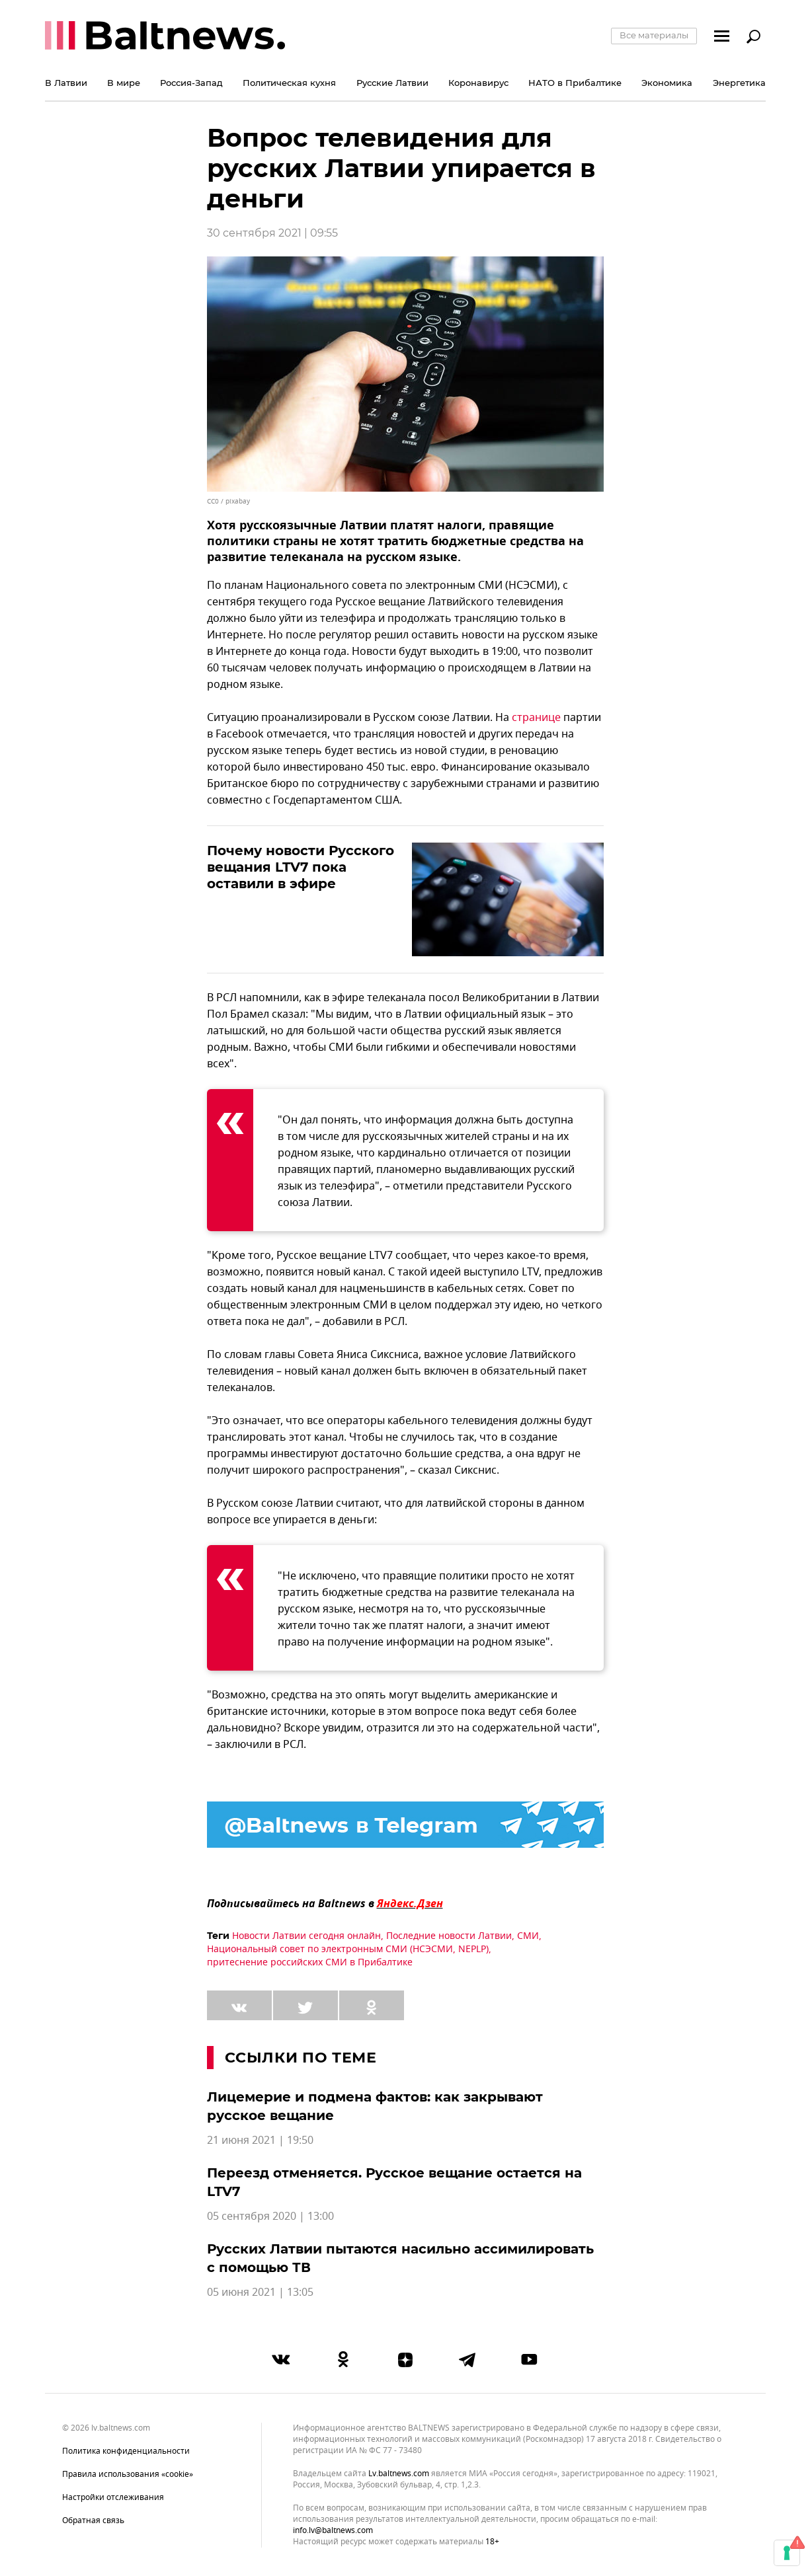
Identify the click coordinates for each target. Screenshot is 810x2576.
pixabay (237, 501)
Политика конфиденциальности (126, 2451)
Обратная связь (93, 2520)
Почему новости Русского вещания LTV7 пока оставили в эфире (300, 867)
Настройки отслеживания (113, 2497)
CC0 (213, 501)
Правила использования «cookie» (127, 2474)
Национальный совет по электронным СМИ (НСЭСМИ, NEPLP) (348, 1949)
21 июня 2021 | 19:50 (260, 2140)
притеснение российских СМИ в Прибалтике (310, 1962)
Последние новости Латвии (449, 1936)
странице (536, 718)
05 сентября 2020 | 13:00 (270, 2216)
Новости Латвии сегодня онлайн (306, 1936)
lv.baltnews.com (398, 2474)
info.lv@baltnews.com (333, 2530)
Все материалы (654, 35)
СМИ (528, 1936)
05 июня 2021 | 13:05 (260, 2292)
